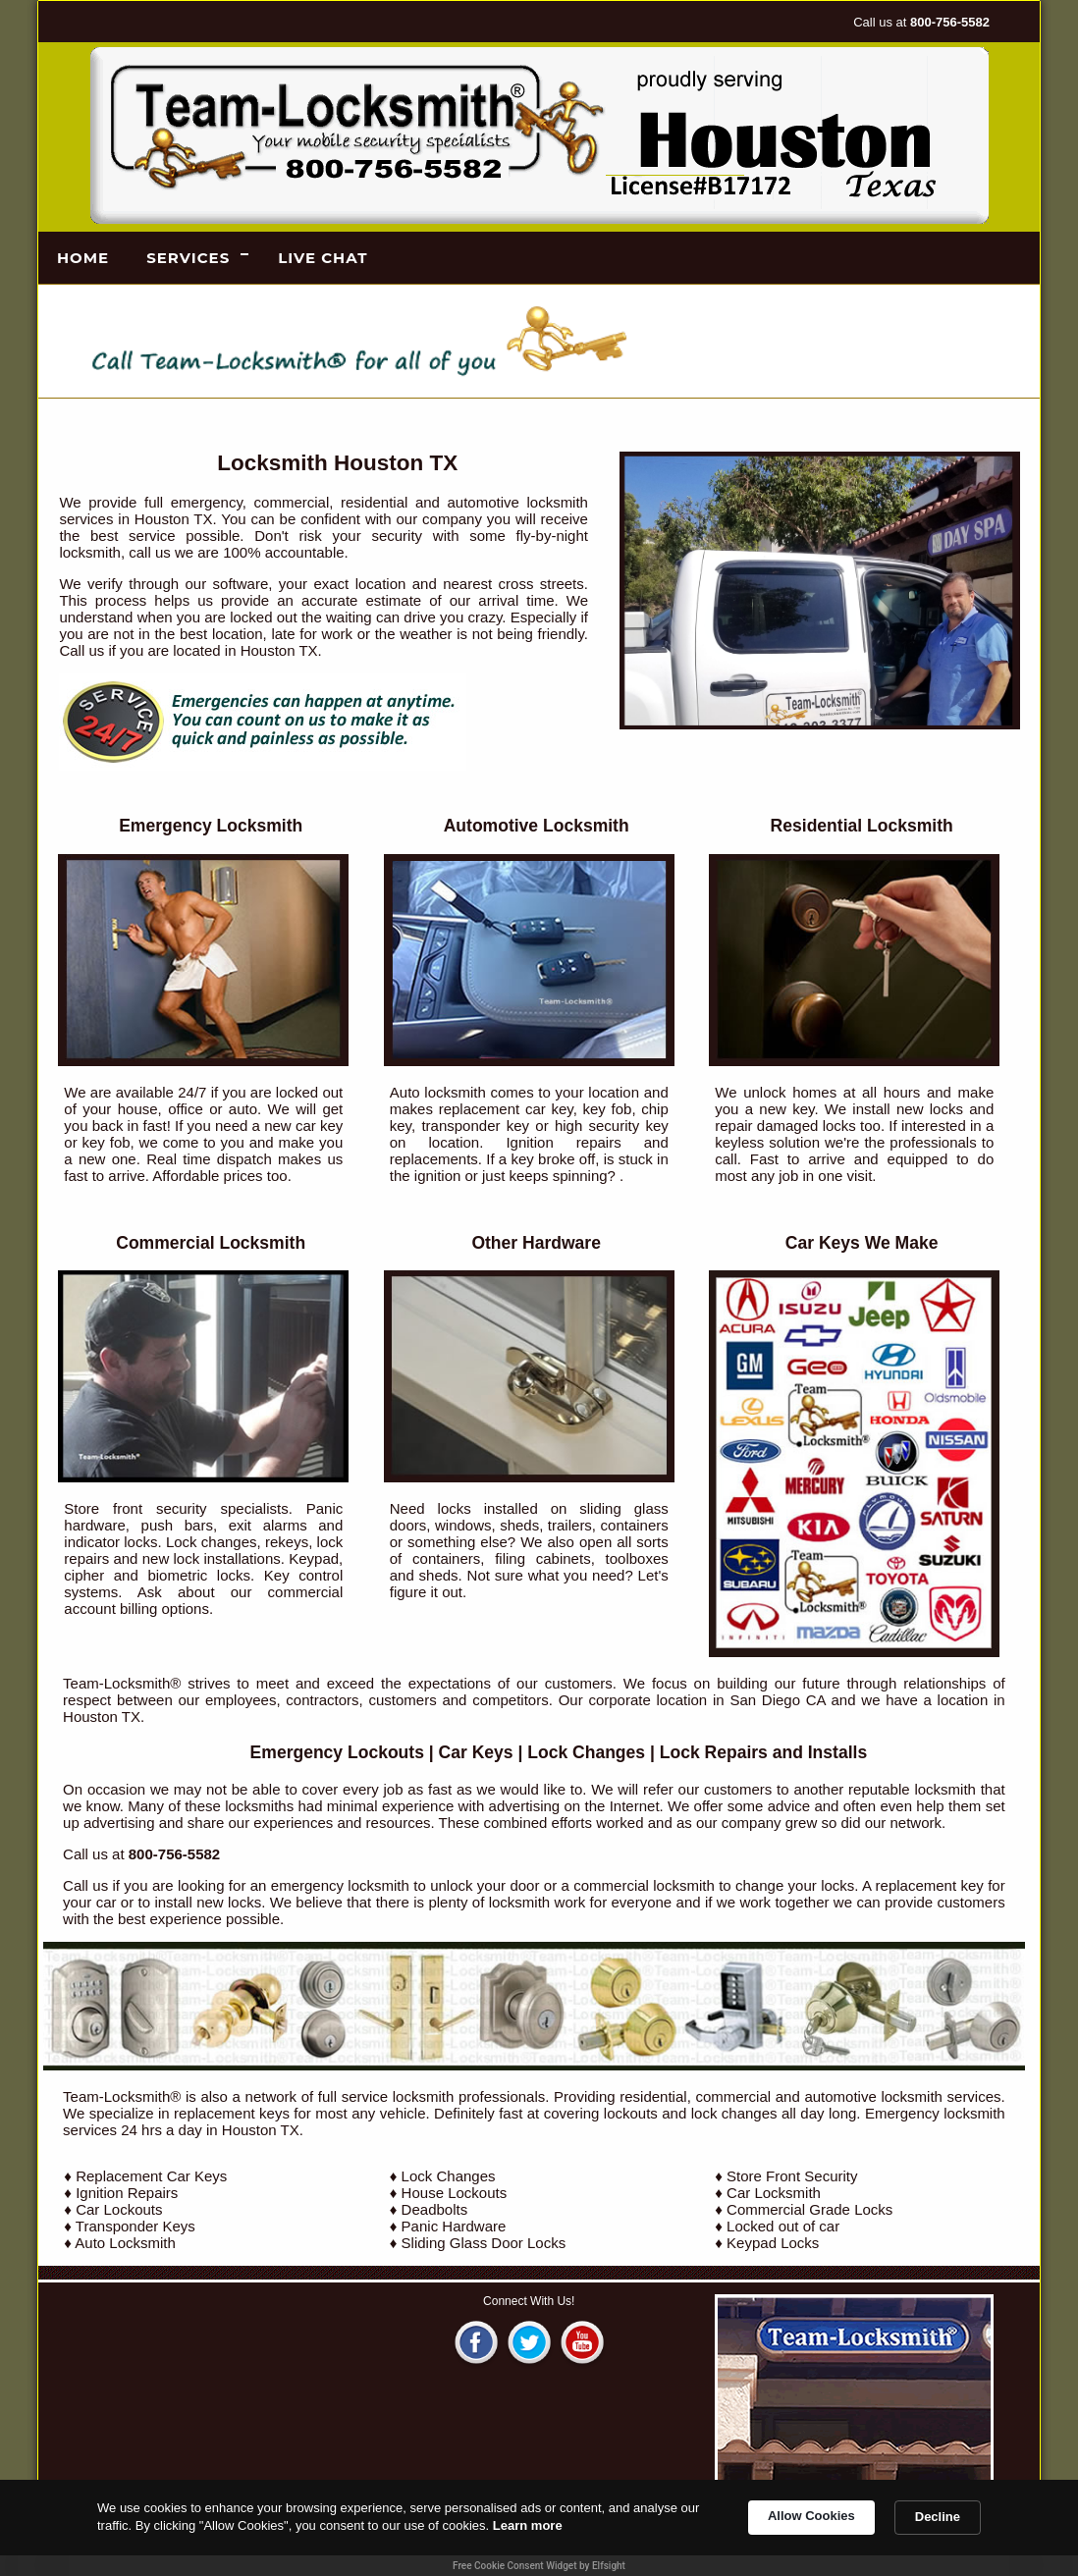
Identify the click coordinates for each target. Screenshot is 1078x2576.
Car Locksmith (774, 2192)
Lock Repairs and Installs (763, 1752)
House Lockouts (455, 2192)
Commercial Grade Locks (809, 2209)
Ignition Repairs (127, 2192)
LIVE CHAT (322, 257)
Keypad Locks (773, 2242)
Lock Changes (586, 1752)
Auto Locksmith (125, 2242)
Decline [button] (937, 2516)
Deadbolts (435, 2209)
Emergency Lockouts (337, 1752)
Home (83, 257)
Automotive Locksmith (536, 825)
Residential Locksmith (862, 825)
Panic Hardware (454, 2226)
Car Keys (476, 1752)
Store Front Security (792, 2176)
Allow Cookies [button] (811, 2515)
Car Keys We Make (862, 1243)
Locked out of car (783, 2226)
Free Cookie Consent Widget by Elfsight (539, 2565)
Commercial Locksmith (210, 1243)
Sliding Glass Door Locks (484, 2242)
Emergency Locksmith (210, 825)
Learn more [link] (528, 2525)
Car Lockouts (119, 2209)
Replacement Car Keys (151, 2176)
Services (188, 257)
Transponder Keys (135, 2226)
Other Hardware (536, 1243)
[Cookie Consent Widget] (539, 2528)
